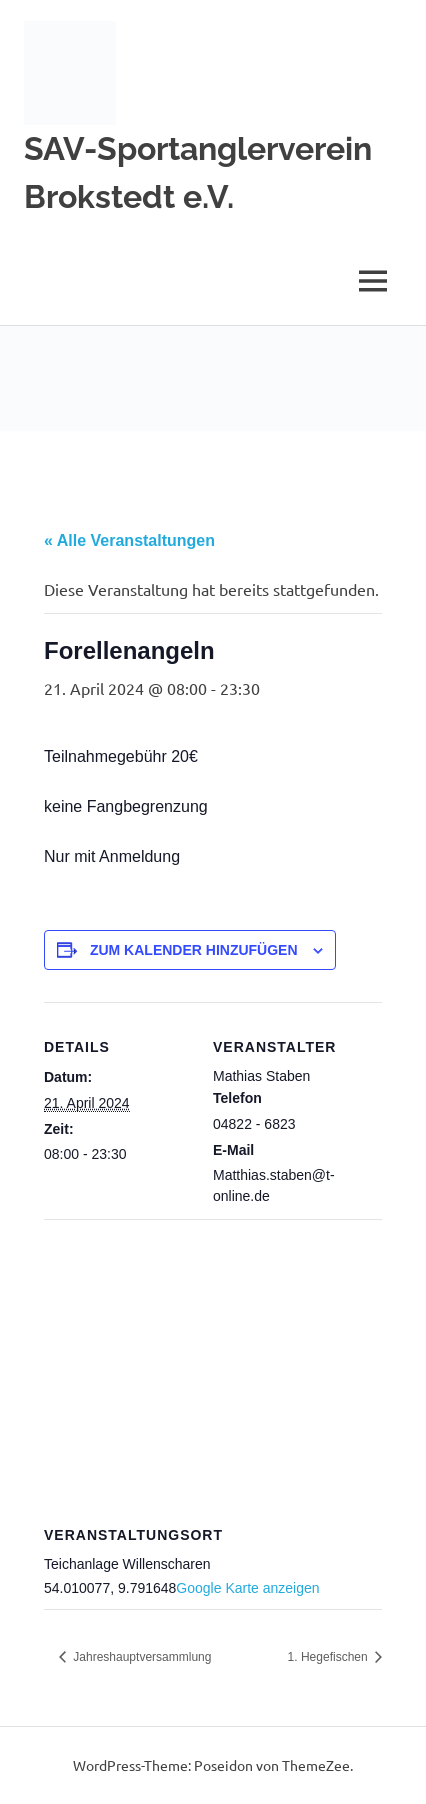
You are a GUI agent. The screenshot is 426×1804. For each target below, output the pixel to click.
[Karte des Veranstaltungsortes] (213, 1363)
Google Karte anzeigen (247, 1588)
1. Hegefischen (329, 1657)
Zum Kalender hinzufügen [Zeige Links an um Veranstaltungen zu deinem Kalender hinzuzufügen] (194, 950)
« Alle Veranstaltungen (129, 540)
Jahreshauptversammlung (140, 1657)
